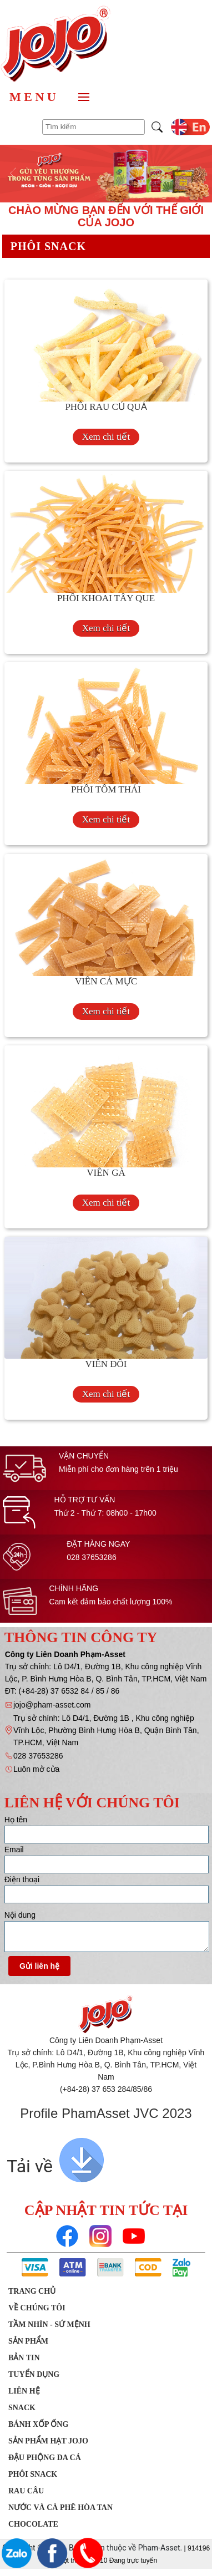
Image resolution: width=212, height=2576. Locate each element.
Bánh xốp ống (38, 2424)
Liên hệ (24, 2391)
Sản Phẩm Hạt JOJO (48, 2441)
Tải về (30, 2166)
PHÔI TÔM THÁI (106, 789)
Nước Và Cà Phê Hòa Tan (60, 2507)
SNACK (22, 2408)
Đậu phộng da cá (44, 2457)
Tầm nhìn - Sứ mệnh (49, 2324)
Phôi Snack (32, 2474)
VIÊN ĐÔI (106, 1364)
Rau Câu (26, 2491)
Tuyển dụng (33, 2374)
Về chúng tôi (36, 2308)
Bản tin (24, 2358)
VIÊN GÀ (106, 1172)
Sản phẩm (28, 2341)
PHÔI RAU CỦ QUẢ (106, 407)
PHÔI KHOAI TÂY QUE (106, 598)
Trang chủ (31, 2291)
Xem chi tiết (106, 436)
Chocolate (33, 2524)
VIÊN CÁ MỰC (106, 981)
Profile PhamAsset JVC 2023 (105, 2113)
